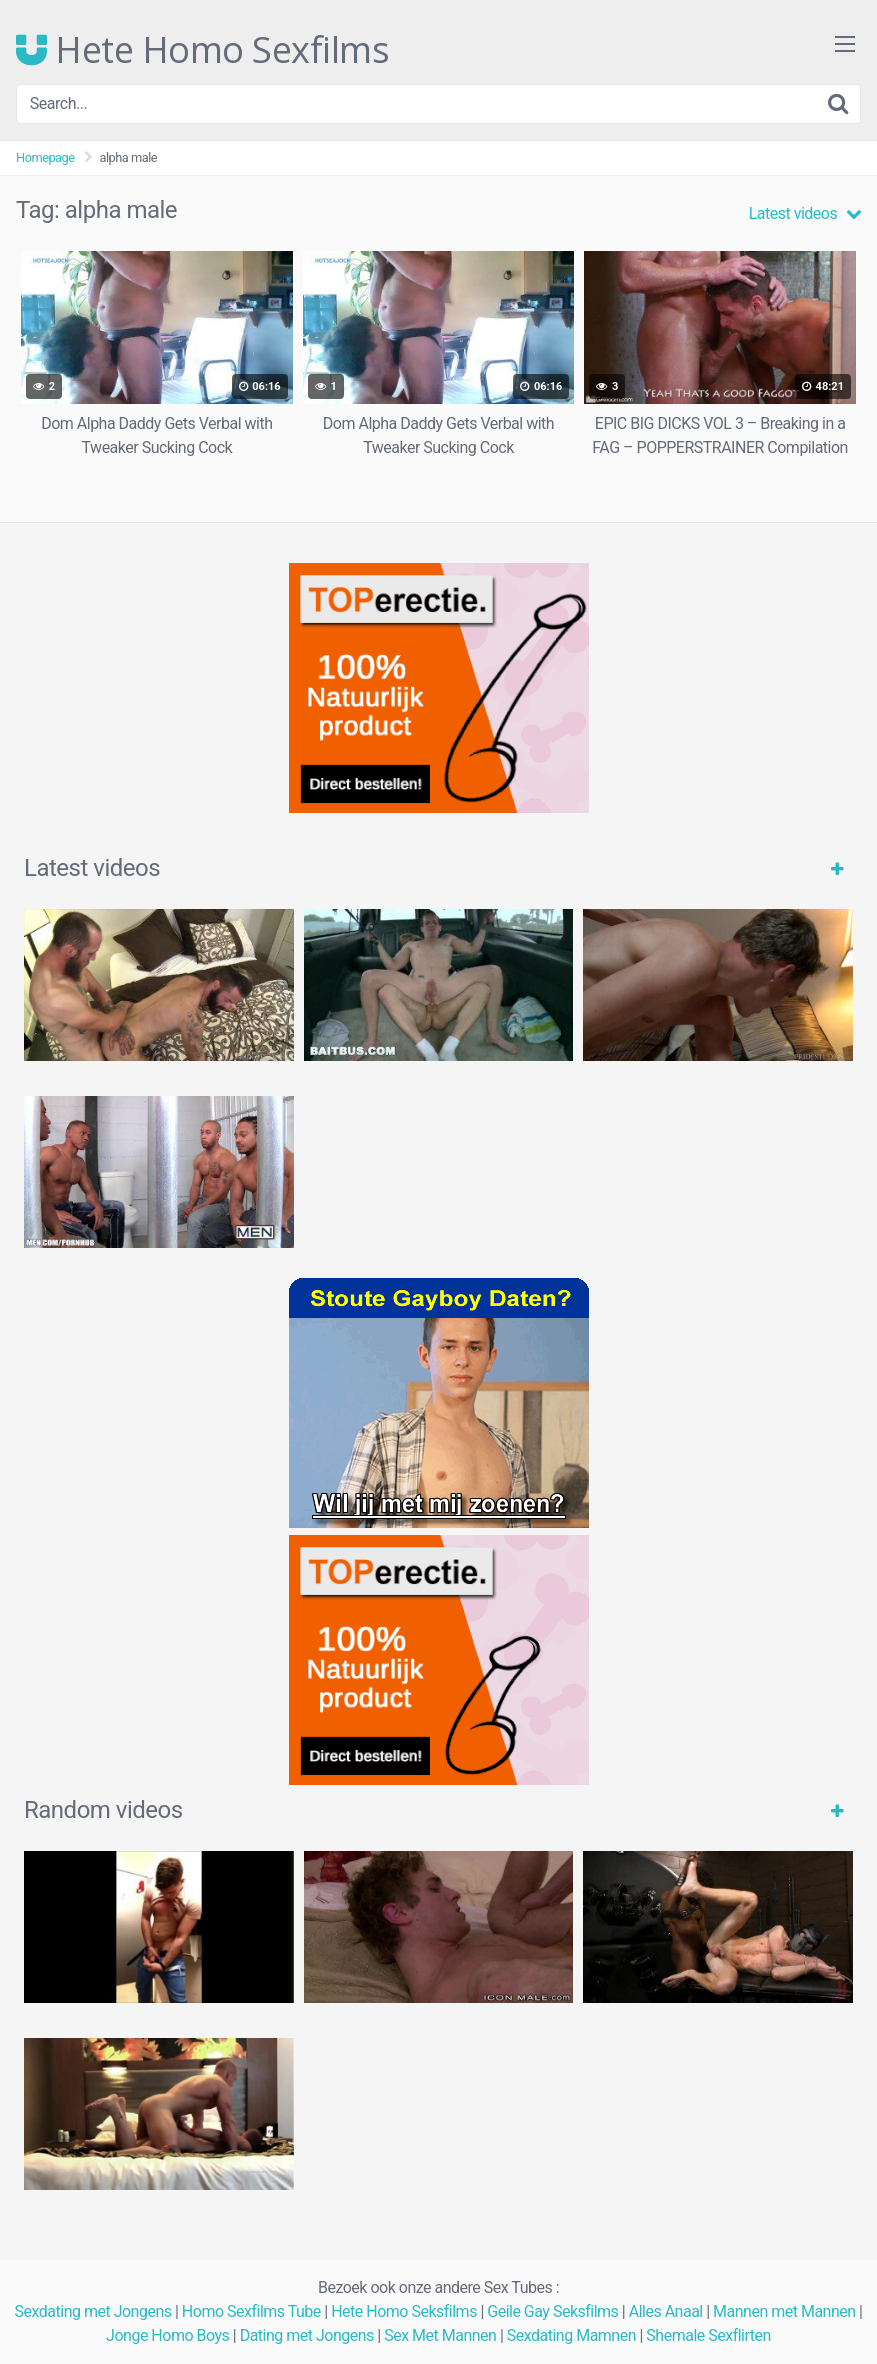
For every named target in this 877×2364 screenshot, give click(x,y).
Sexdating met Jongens (93, 2311)
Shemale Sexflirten (708, 2335)
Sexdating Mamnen (571, 2335)
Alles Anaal (666, 2311)
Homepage (45, 157)
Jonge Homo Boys (167, 2335)
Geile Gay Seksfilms (552, 2311)
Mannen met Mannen (784, 2311)
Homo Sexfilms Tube (251, 2311)
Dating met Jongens (307, 2335)
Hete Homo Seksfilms (404, 2311)
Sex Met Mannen (440, 2335)
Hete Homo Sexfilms (202, 50)
